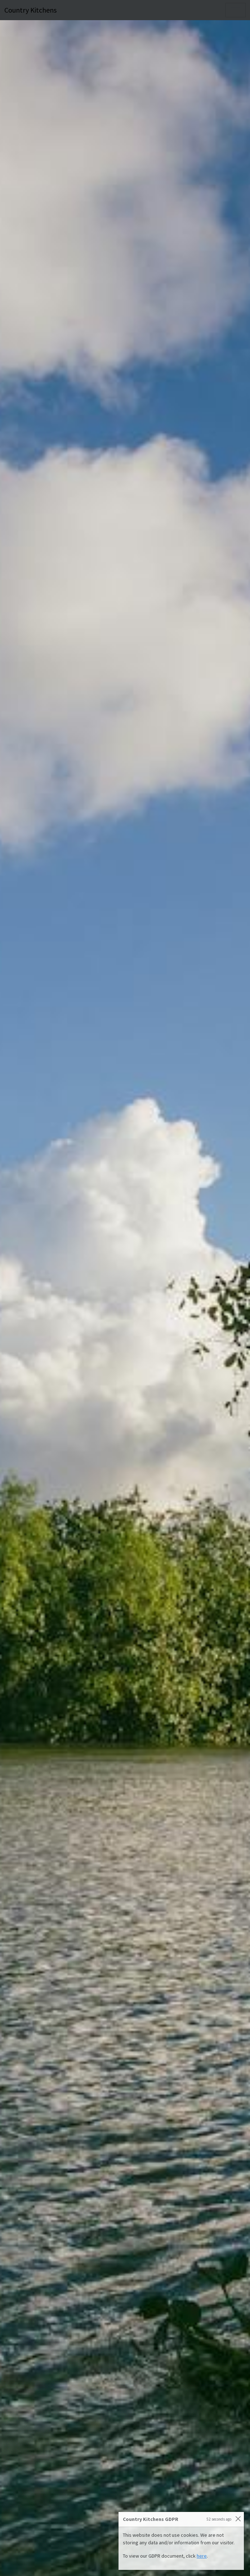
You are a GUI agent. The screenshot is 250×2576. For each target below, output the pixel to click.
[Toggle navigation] (236, 10)
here (202, 2556)
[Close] (238, 2518)
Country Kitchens (30, 9)
